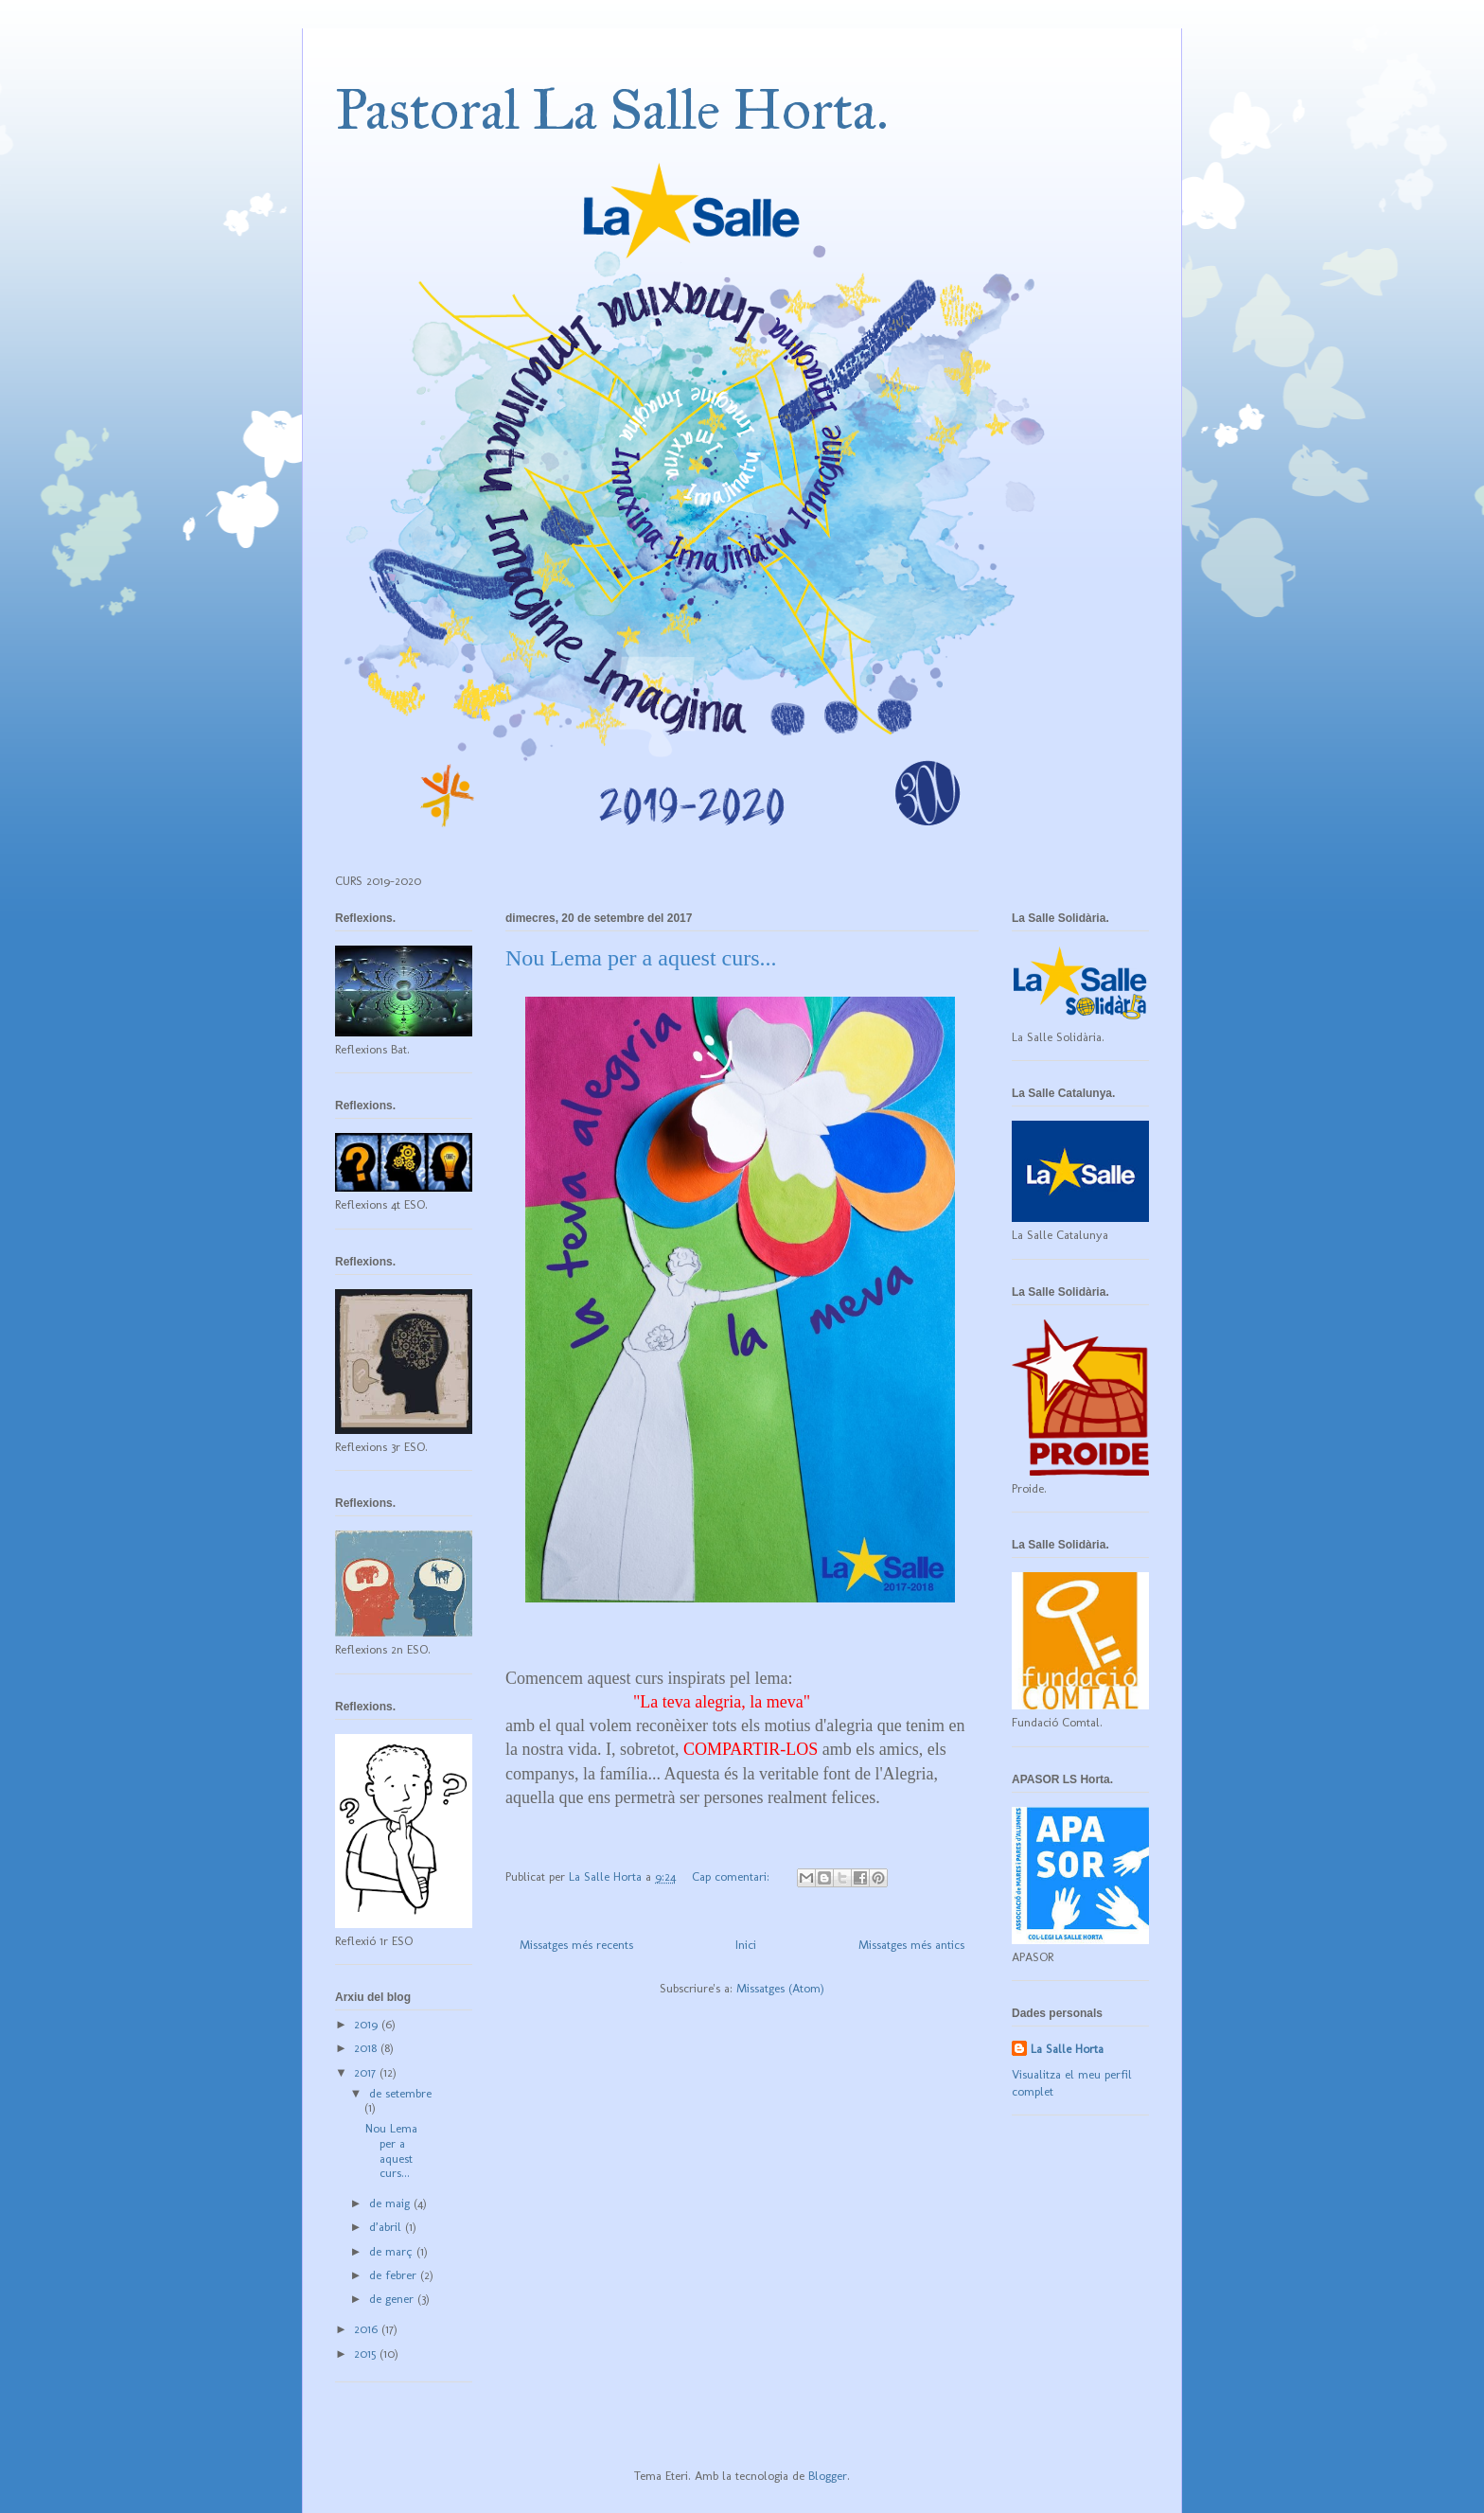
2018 (367, 2048)
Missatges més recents (576, 1945)
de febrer (394, 2275)
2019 (367, 2024)
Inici (745, 1945)
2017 (367, 2072)
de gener (393, 2299)
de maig (391, 2203)
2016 (367, 2329)
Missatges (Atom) (780, 1988)
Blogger (827, 2476)
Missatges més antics (911, 1945)
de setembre (400, 2093)
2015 (367, 2353)
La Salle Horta (1067, 2049)
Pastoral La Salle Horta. (612, 109)
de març (392, 2251)
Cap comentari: (732, 1876)
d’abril (387, 2227)
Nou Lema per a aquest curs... (641, 958)
